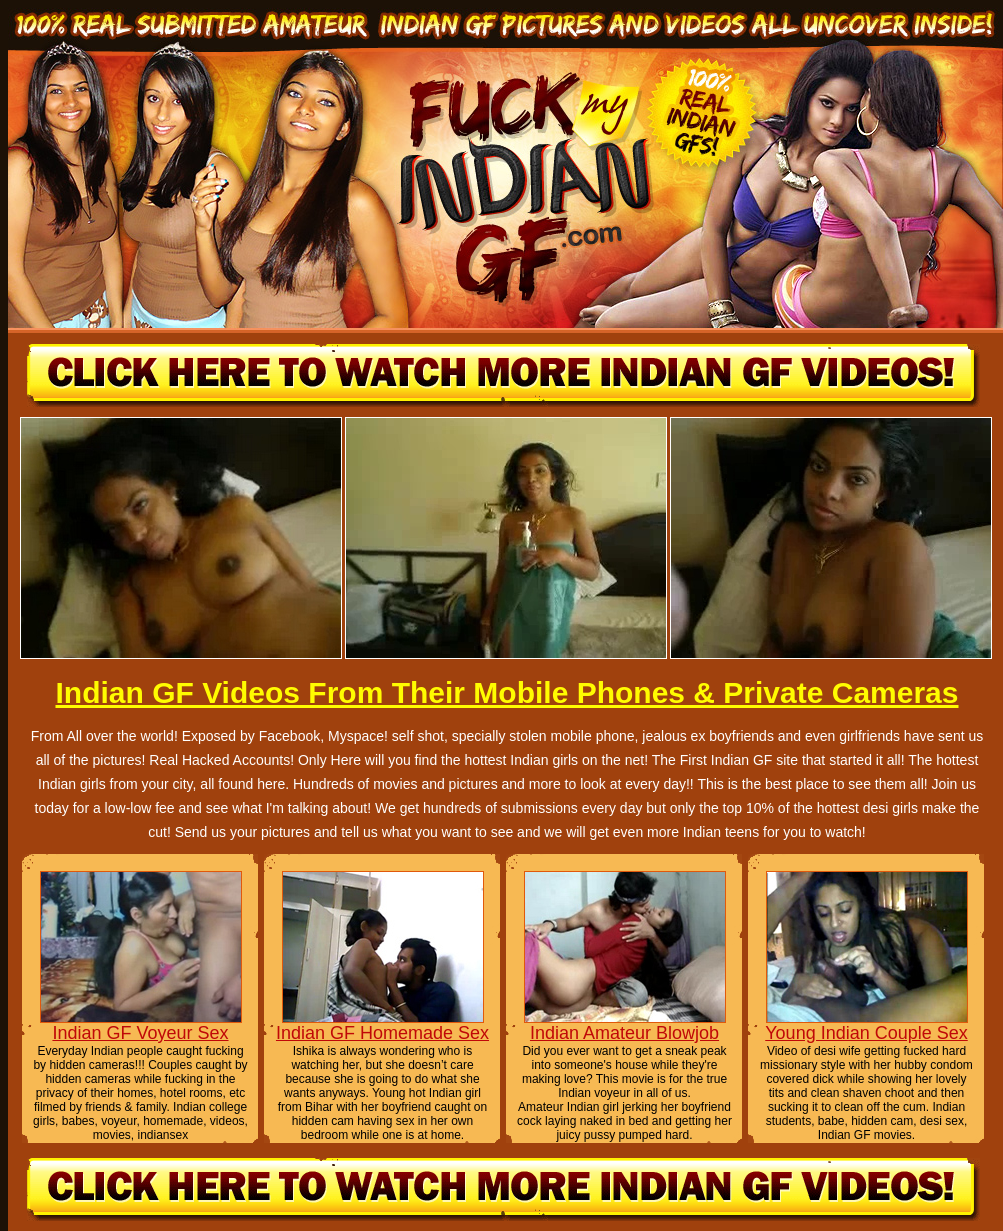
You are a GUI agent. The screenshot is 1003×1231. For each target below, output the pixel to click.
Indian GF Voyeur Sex (140, 1033)
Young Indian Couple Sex (866, 1033)
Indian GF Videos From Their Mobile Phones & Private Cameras (506, 692)
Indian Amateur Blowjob (624, 1033)
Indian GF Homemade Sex (382, 1033)
